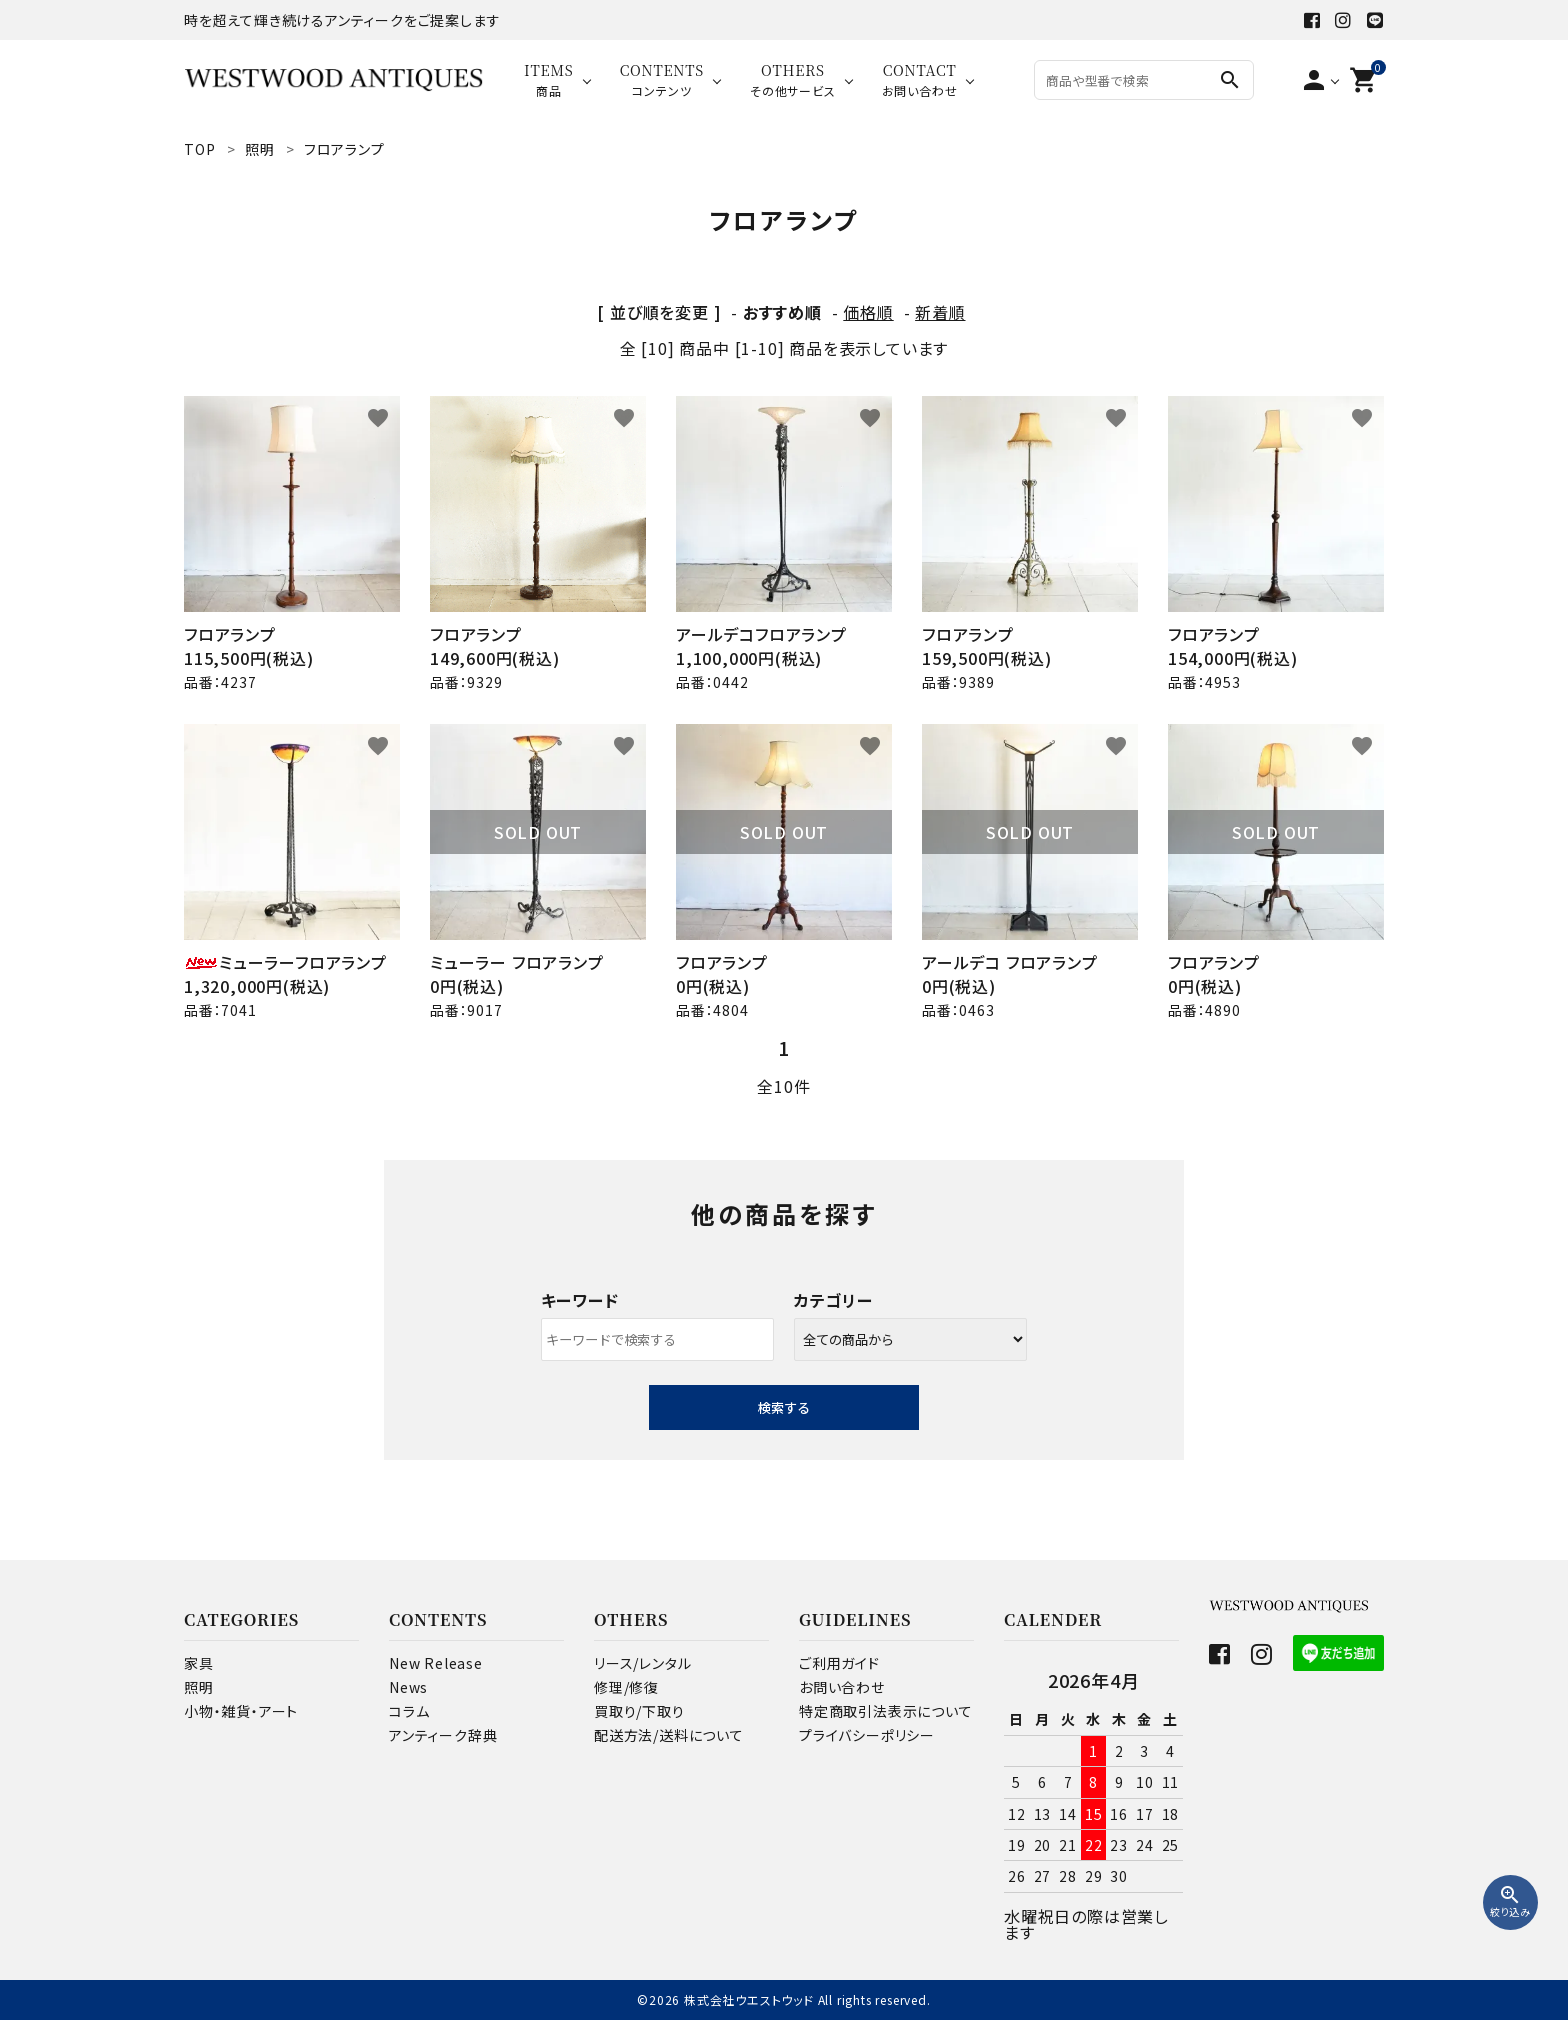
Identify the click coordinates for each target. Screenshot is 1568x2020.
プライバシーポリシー (867, 1735)
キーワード (580, 1300)
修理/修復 (626, 1687)
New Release (436, 1663)
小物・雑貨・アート (241, 1711)
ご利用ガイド (839, 1663)
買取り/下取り (639, 1711)
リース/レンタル (642, 1663)
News (408, 1687)
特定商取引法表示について (886, 1711)
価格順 (868, 312)
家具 (199, 1663)
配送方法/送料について (669, 1735)
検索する (784, 1407)
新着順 (940, 312)
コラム (409, 1711)
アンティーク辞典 (443, 1735)
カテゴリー (833, 1300)
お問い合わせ (842, 1687)
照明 (199, 1687)
